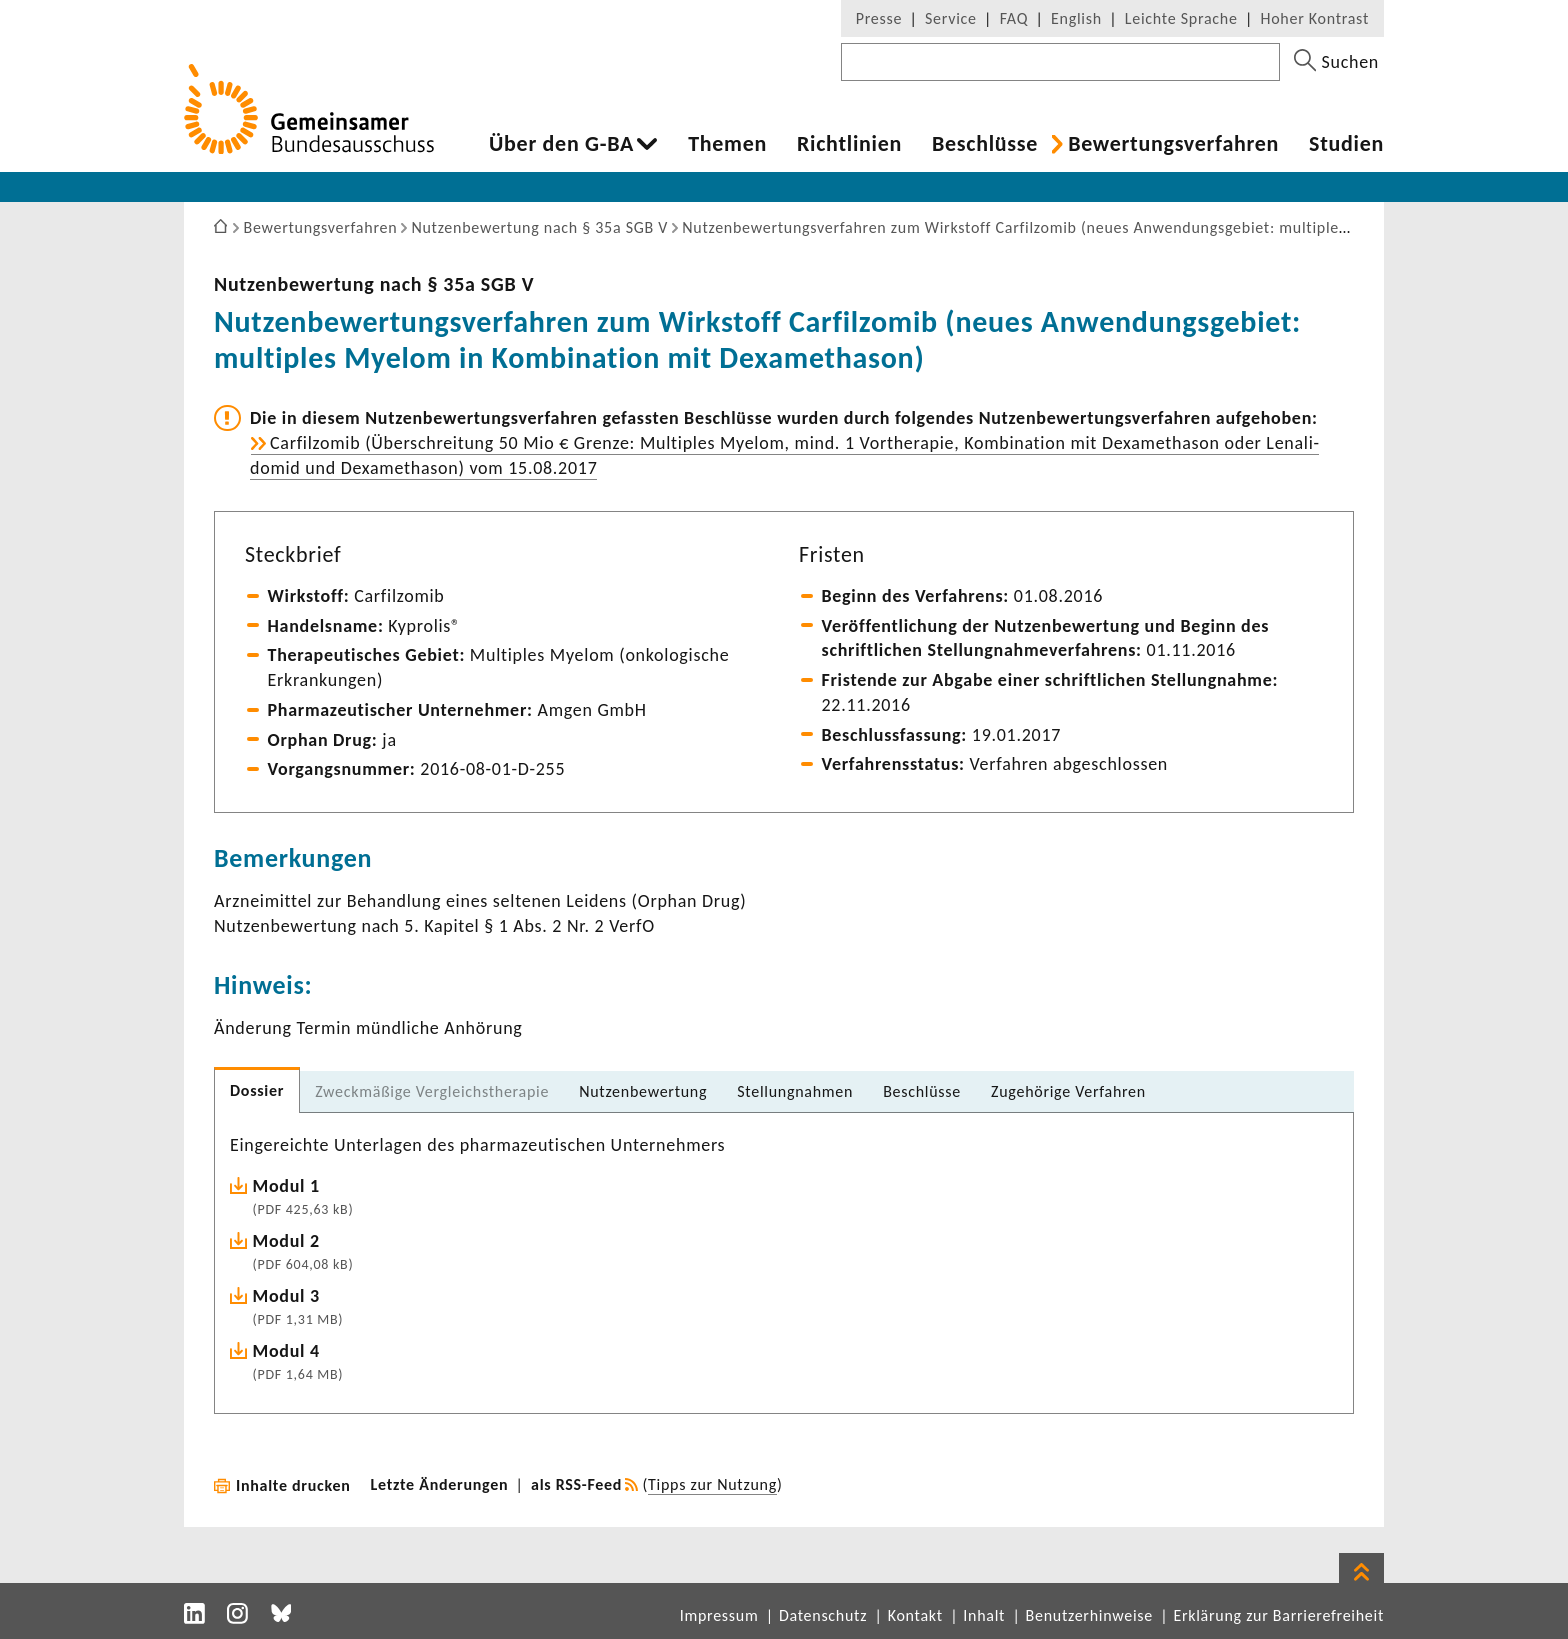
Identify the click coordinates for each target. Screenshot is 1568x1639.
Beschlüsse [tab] (922, 1091)
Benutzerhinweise (1089, 1615)
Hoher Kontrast (1315, 18)
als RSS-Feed (576, 1484)
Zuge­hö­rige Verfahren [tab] (1068, 1091)
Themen (727, 144)
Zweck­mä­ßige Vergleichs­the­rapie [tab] (432, 1091)
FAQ (1014, 18)
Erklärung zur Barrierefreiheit (1278, 1615)
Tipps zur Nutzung (712, 1484)
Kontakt (915, 1615)
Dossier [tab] (257, 1090)
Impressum (719, 1615)
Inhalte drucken (293, 1485)
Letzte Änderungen (440, 1484)
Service (951, 18)
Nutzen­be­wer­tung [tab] (643, 1091)
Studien (1346, 144)
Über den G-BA (561, 144)
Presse (879, 18)
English (1076, 18)
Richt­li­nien (849, 144)
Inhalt (984, 1615)
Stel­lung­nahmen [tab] (795, 1091)
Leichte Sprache (1181, 18)
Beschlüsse (985, 144)
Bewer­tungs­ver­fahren (1173, 144)
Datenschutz (823, 1615)
